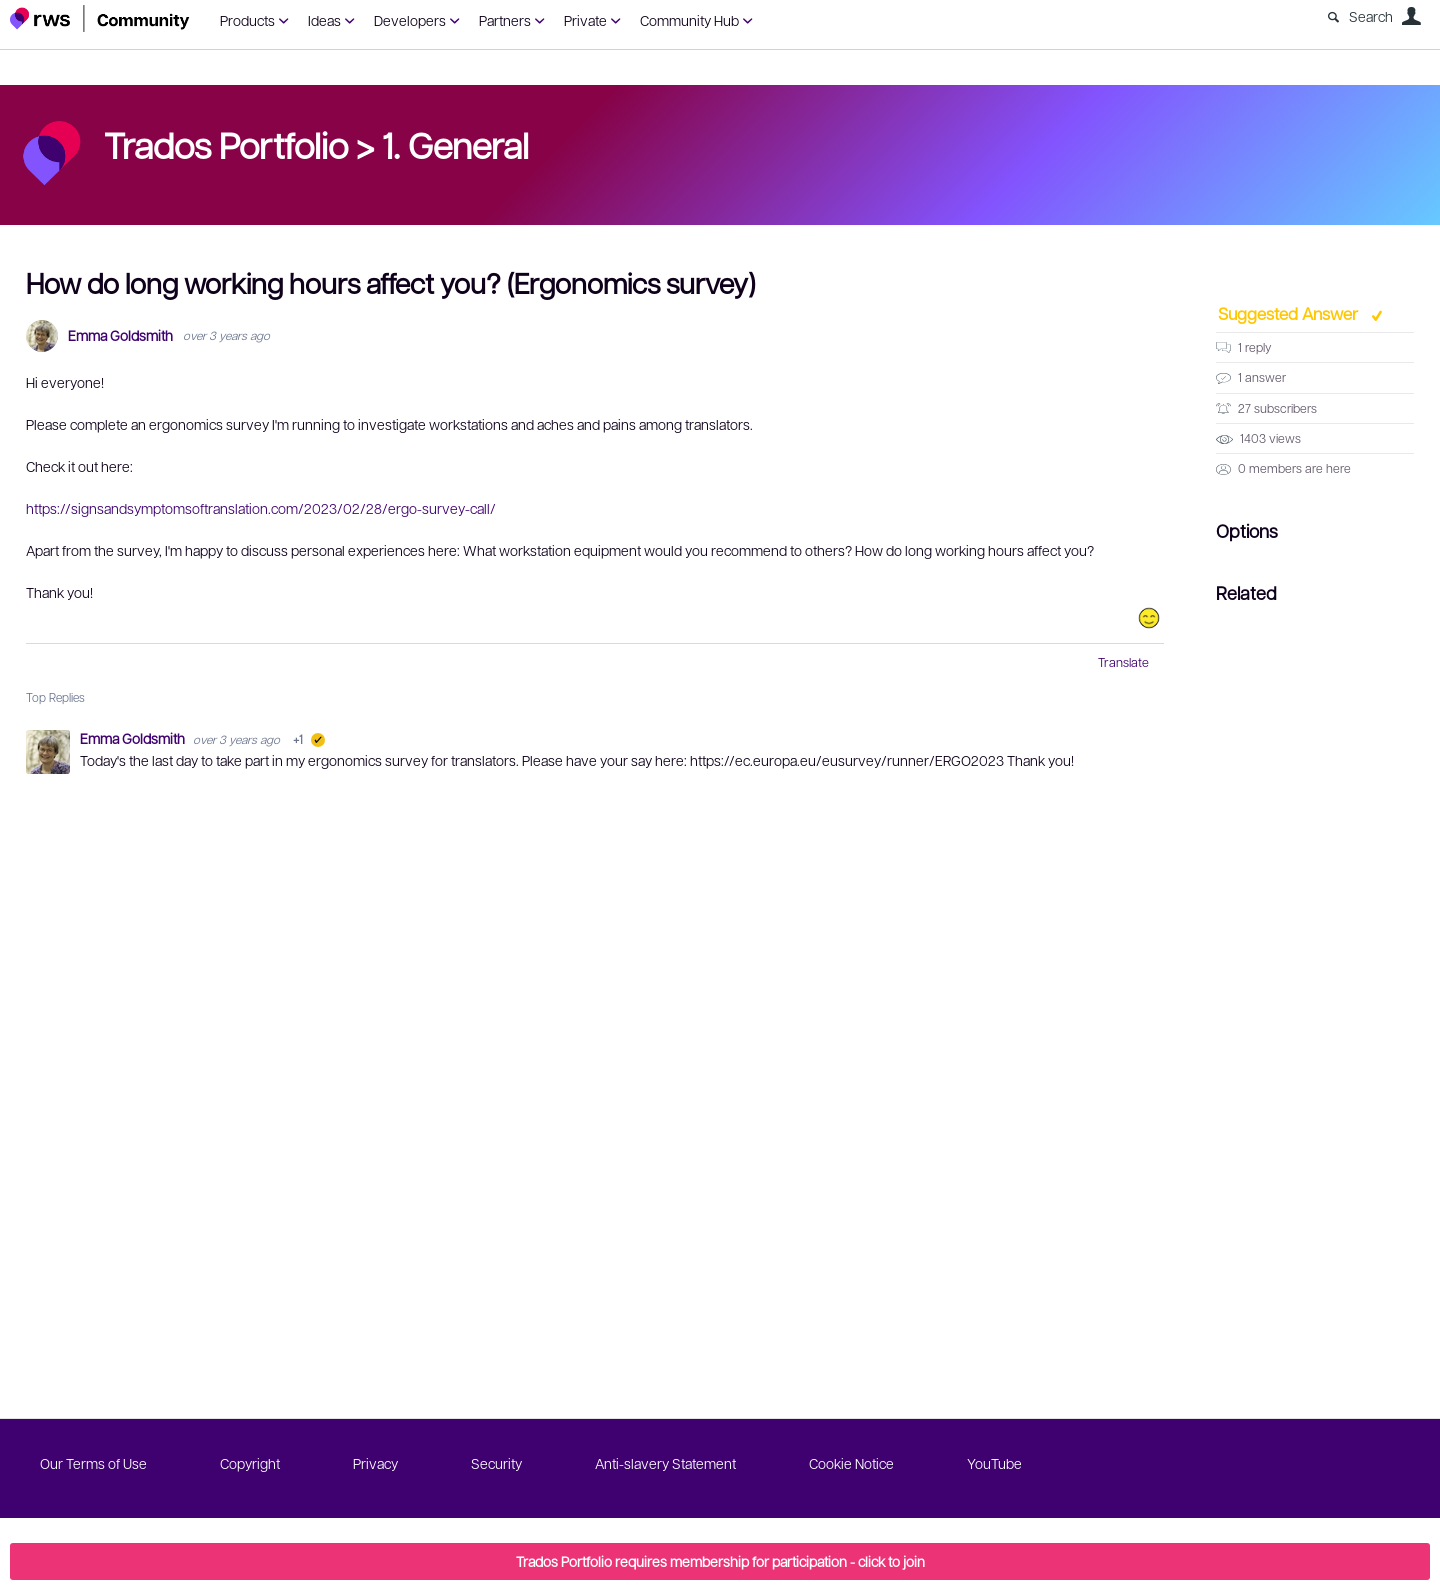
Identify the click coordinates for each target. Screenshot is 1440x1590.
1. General (455, 144)
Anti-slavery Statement (665, 1463)
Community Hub (689, 20)
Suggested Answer (1290, 313)
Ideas (324, 20)
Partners (505, 20)
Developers (410, 20)
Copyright (250, 1463)
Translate (1123, 662)
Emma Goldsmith (120, 335)
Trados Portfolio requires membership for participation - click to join (720, 1561)
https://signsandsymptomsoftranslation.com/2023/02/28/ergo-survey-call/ (261, 508)
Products (247, 20)
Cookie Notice (851, 1463)
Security (496, 1463)
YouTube (994, 1463)
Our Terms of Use (93, 1463)
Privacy (375, 1463)
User (1411, 16)
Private (585, 20)
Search (1371, 16)
